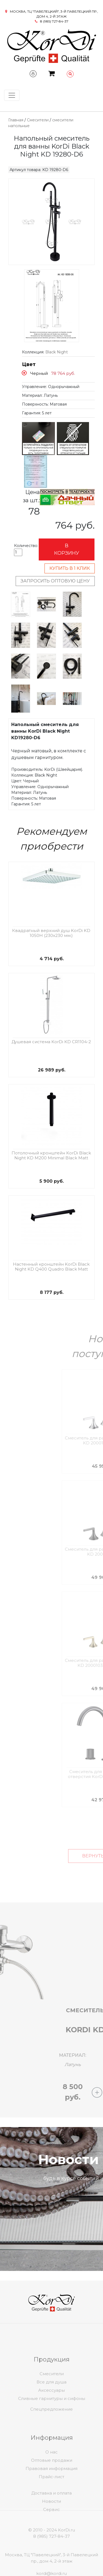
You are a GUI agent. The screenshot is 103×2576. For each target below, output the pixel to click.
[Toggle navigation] (12, 95)
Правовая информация (51, 2495)
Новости (51, 2519)
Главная (15, 120)
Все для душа (51, 2408)
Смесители (38, 120)
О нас (51, 2478)
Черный (39, 373)
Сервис (51, 2527)
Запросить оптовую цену (55, 581)
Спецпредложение (51, 2419)
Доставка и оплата (51, 2511)
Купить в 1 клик (69, 568)
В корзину (66, 549)
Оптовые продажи (51, 2487)
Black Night (56, 352)
